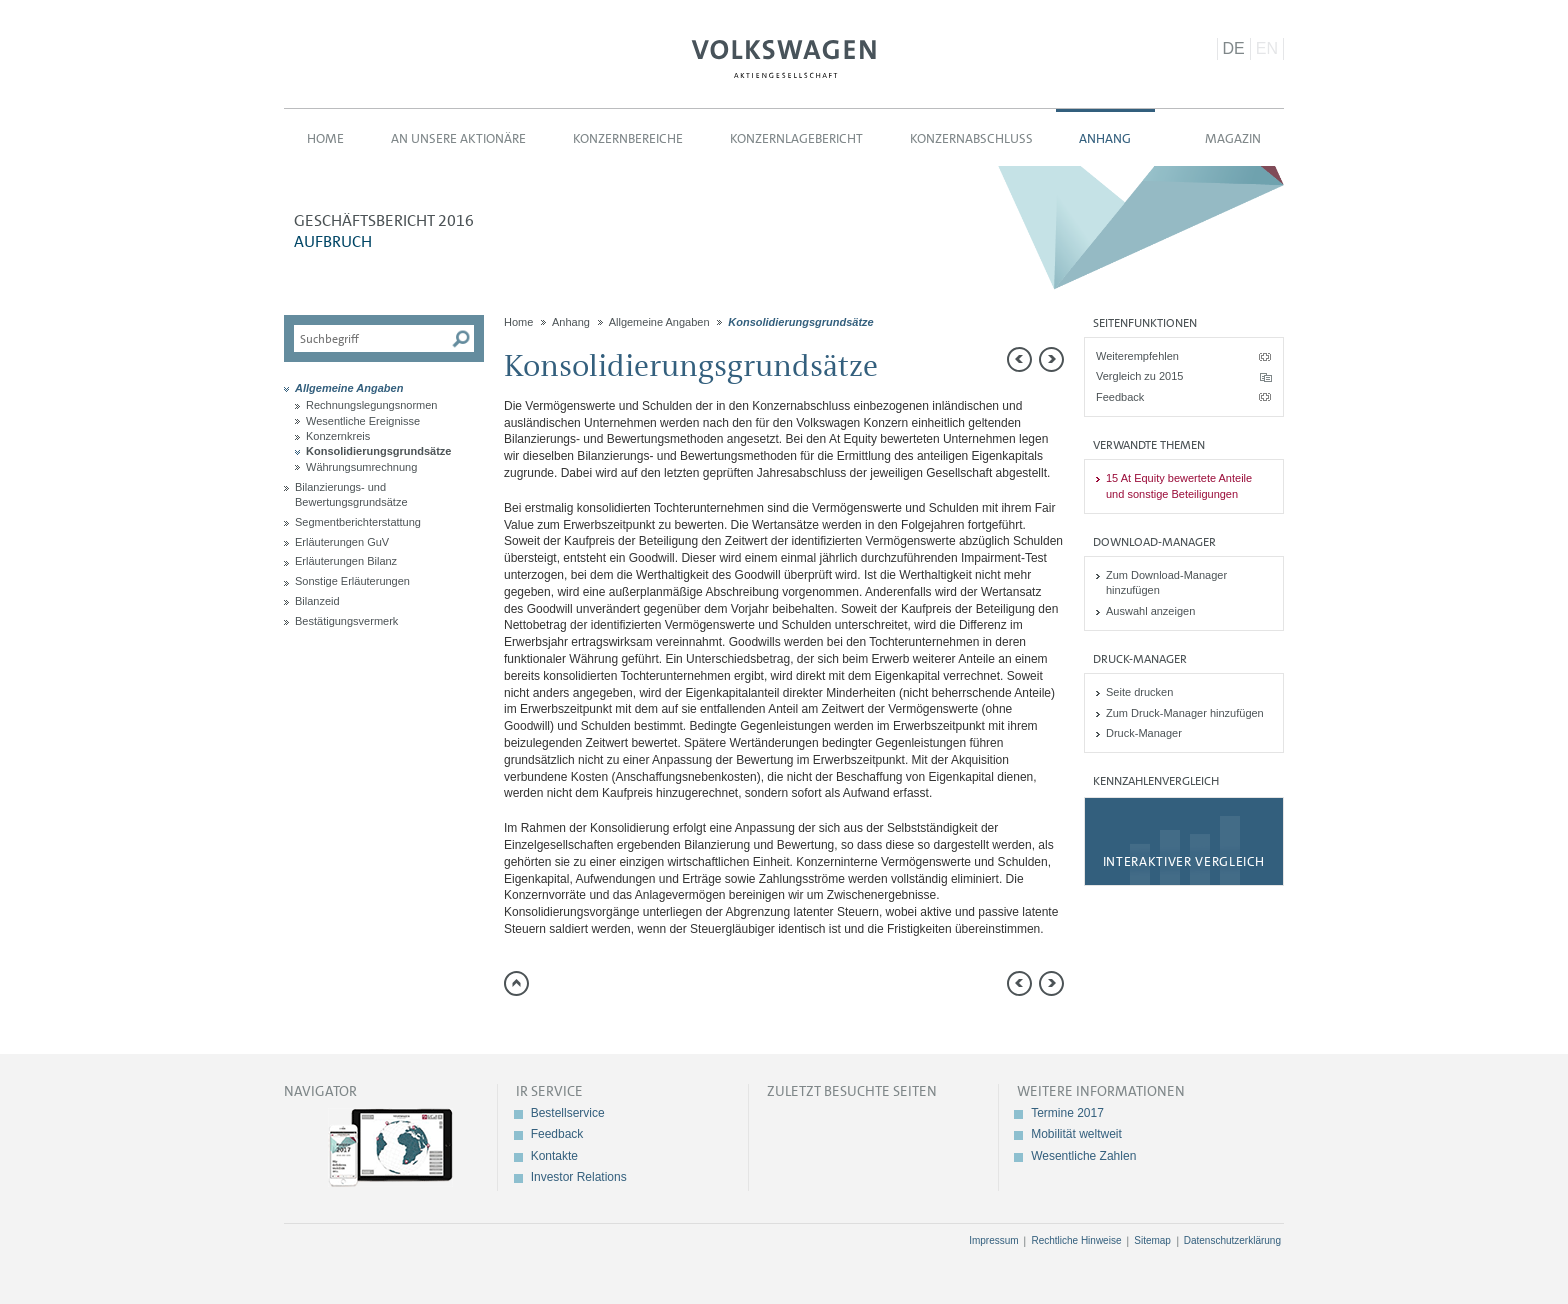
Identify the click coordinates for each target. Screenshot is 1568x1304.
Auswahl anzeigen (1150, 611)
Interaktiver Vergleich (1184, 861)
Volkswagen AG (784, 56)
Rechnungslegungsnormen (371, 405)
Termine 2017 (1067, 1113)
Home (325, 138)
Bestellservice (568, 1113)
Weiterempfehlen (1137, 356)
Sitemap (1152, 1240)
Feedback (1120, 397)
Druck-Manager (1144, 733)
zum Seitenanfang (516, 983)
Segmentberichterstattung (358, 522)
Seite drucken (1139, 692)
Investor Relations (579, 1177)
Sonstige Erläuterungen (352, 581)
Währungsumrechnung (361, 467)
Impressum (993, 1240)
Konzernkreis (338, 436)
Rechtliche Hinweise (1076, 1240)
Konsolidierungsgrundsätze (378, 451)
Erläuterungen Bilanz (346, 561)
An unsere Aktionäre (458, 138)
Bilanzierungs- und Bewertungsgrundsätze (351, 494)
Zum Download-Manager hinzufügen (1166, 582)
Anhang (1105, 138)
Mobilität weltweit (1076, 1134)
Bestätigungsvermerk (346, 621)
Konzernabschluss (971, 138)
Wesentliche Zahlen (1083, 1156)
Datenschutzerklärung (1232, 1240)
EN (1267, 48)
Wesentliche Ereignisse (363, 421)
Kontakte (554, 1156)
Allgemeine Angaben (349, 388)
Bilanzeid (317, 601)
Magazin (1233, 138)
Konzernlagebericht (796, 138)
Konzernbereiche (628, 138)
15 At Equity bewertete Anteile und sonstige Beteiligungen (1179, 485)
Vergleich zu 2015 (1139, 376)
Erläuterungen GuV (342, 542)
